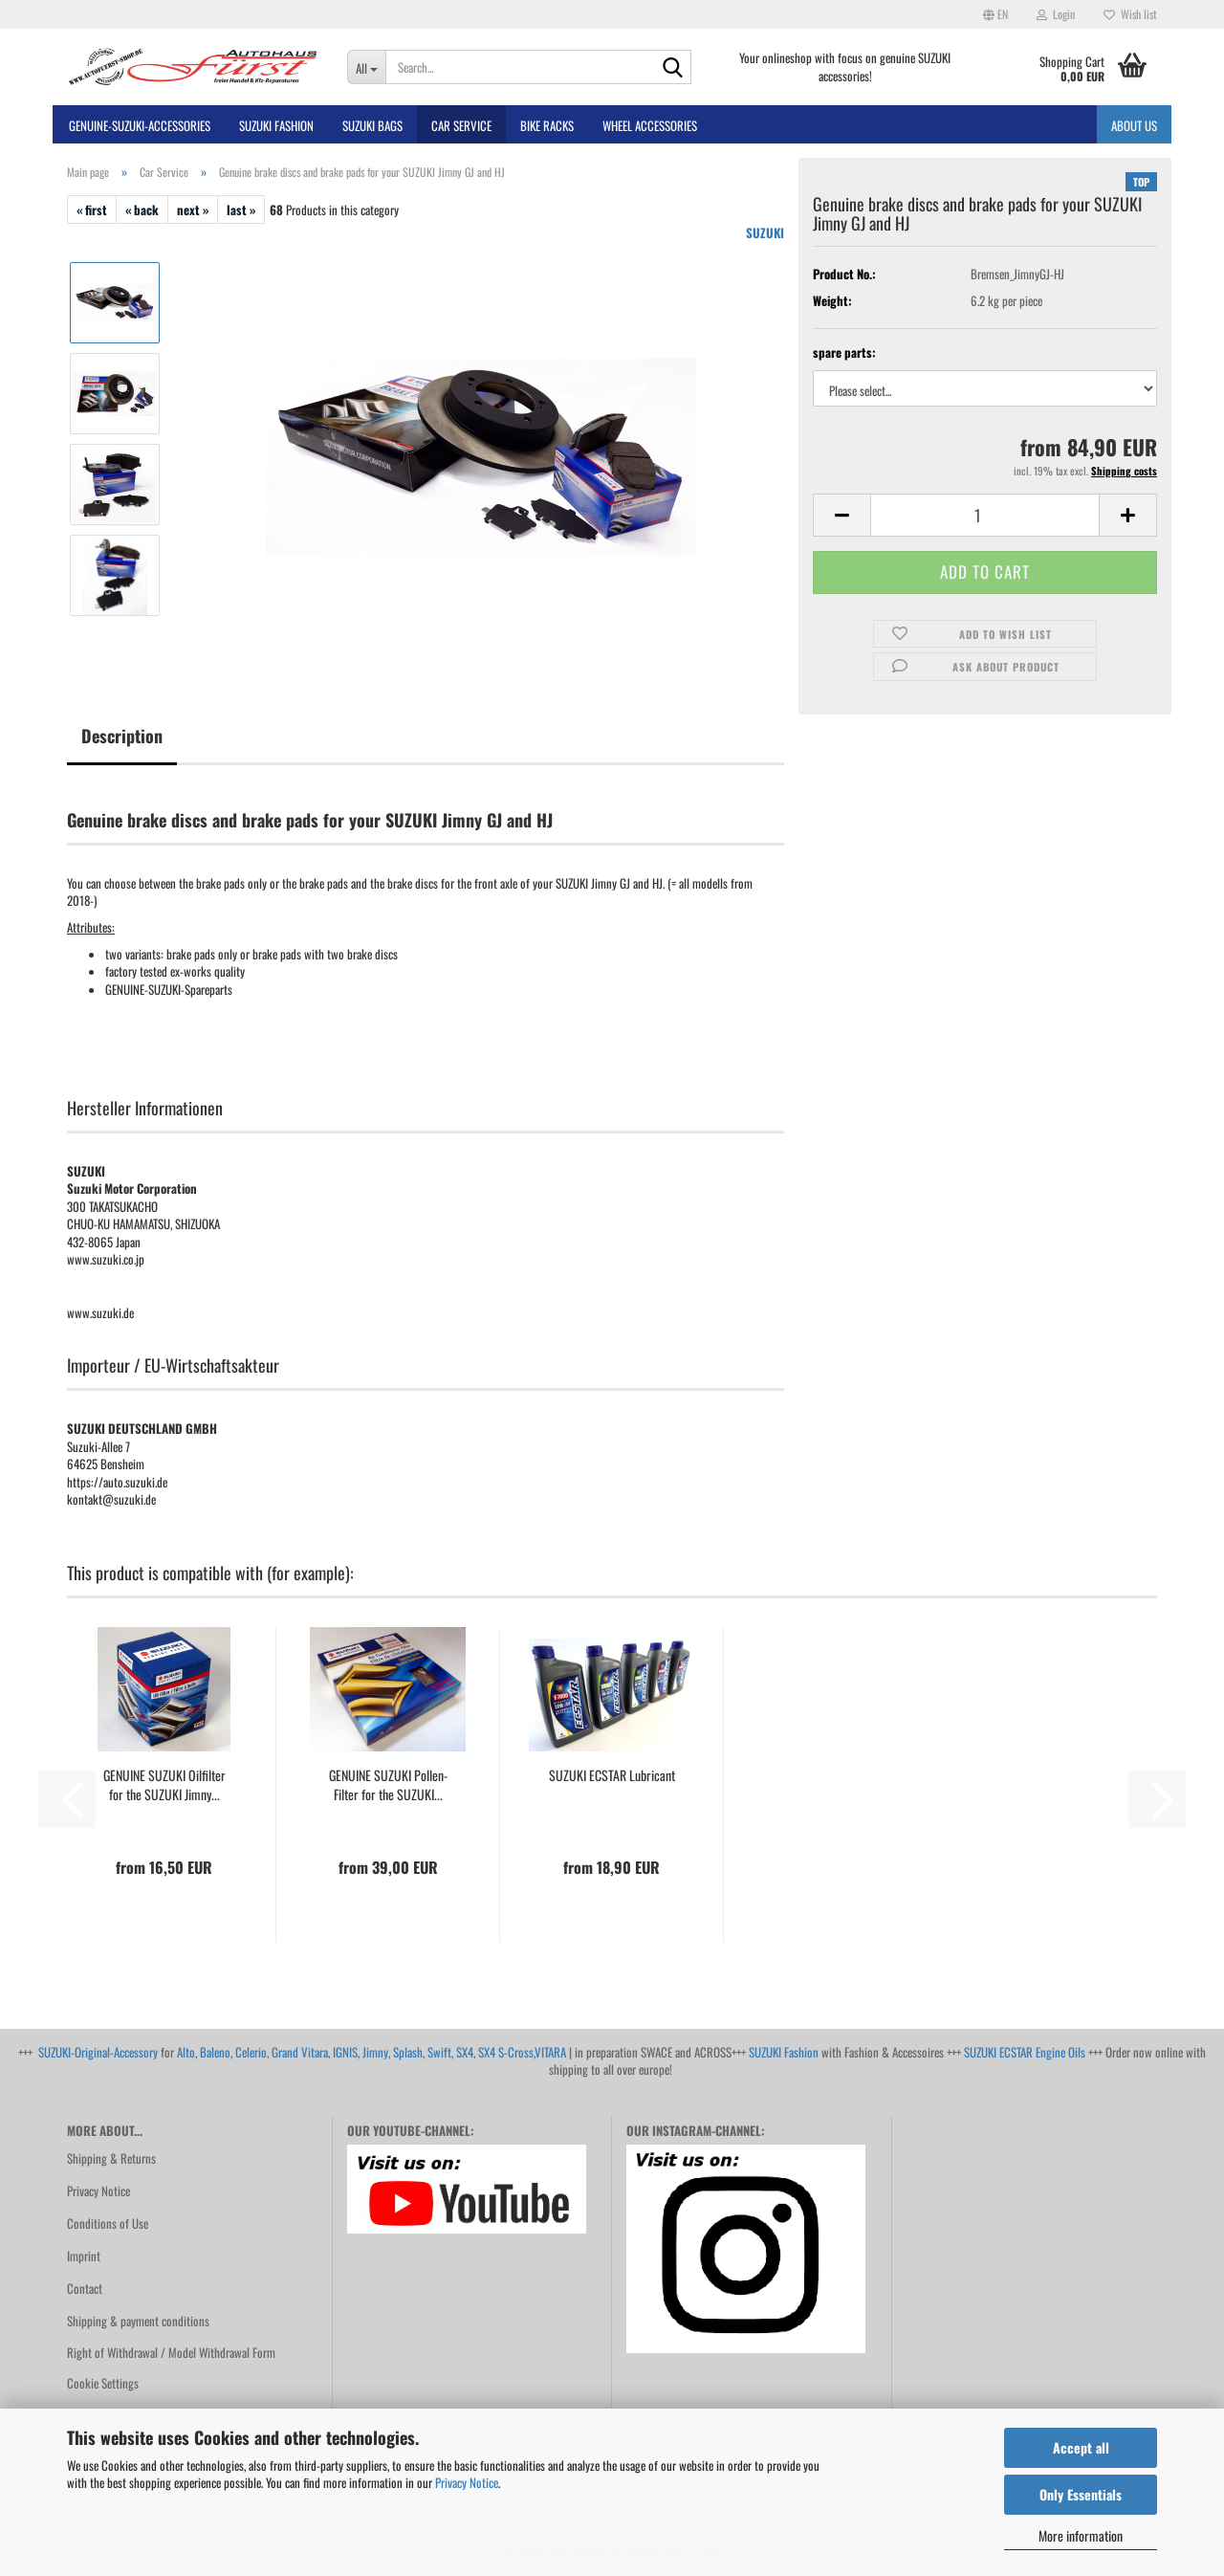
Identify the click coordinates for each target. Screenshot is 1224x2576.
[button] (995, 14)
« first (91, 209)
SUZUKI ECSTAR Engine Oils (1024, 2051)
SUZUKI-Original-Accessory (98, 2051)
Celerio (251, 2051)
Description (122, 735)
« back (142, 209)
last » (241, 209)
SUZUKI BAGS (372, 125)
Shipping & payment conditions (138, 2320)
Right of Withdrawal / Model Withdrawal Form (171, 2352)
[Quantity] (985, 515)
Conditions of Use (107, 2223)
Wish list (1130, 14)
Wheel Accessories (649, 125)
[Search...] (366, 67)
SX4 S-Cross (506, 2051)
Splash (408, 2051)
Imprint (83, 2255)
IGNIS (345, 2051)
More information (1080, 2535)
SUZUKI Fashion (784, 2051)
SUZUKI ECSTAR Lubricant (612, 1775)
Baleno (215, 2051)
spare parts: (844, 352)
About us (1134, 125)
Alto (186, 2051)
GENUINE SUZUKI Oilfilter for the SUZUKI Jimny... (164, 1785)
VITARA (550, 2051)
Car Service (461, 125)
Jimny (375, 2051)
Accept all (1081, 2447)
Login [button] (1056, 14)
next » (192, 209)
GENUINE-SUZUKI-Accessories (139, 125)
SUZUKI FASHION (276, 125)
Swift (439, 2051)
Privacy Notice (466, 2482)
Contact (84, 2288)
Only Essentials (1080, 2494)
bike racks (547, 125)
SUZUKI (765, 232)
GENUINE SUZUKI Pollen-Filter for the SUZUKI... (388, 1785)
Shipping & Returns (111, 2158)
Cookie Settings (103, 2382)
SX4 (464, 2051)
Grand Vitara (300, 2051)
